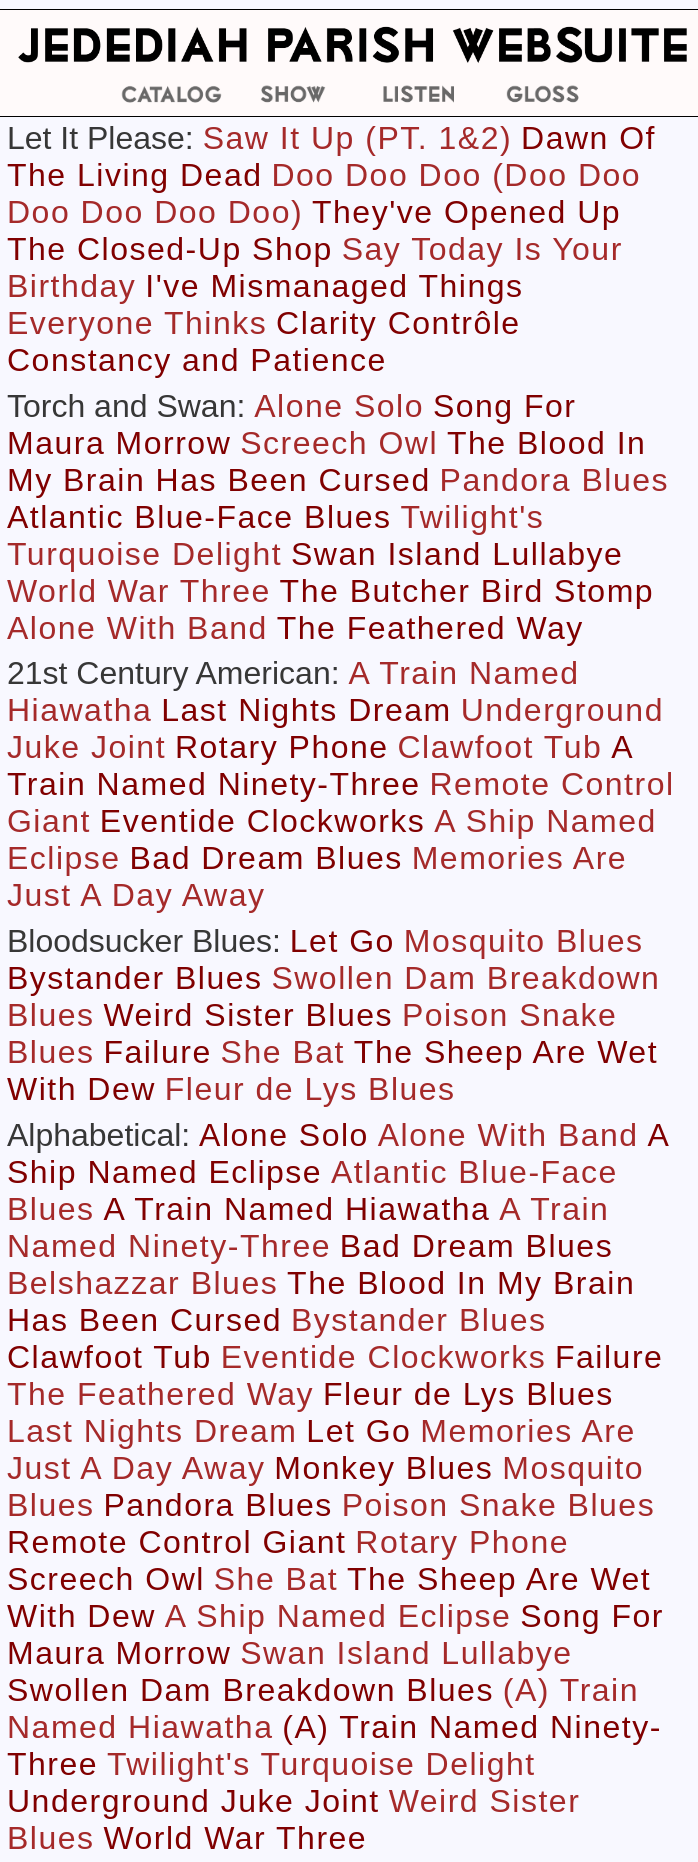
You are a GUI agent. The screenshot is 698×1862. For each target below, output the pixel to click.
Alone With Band (137, 628)
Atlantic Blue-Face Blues (199, 517)
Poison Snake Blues (498, 1505)
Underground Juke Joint (193, 1801)
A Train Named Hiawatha (296, 1209)
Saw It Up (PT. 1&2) (357, 138)
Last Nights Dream (306, 710)
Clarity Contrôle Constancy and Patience (264, 341)
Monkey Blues (383, 1468)
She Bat (283, 1052)
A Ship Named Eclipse (338, 1616)
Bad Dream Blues (266, 858)
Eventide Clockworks (263, 821)
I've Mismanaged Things (334, 286)
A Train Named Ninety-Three (319, 765)
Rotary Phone (282, 747)
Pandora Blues (554, 480)
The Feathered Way (430, 628)
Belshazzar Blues (142, 1283)
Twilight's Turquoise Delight (275, 535)
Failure (157, 1052)
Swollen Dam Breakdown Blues (250, 1690)
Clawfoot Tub (500, 747)
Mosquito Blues (524, 941)
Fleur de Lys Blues (310, 1089)
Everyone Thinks (137, 323)
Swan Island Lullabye (457, 554)
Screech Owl (339, 443)
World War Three (139, 591)
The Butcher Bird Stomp (467, 591)
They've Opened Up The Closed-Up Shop (314, 230)
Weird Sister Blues (248, 1015)
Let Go (342, 941)
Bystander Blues (135, 978)
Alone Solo (339, 406)
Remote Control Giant (176, 1542)
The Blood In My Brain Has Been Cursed (326, 461)
